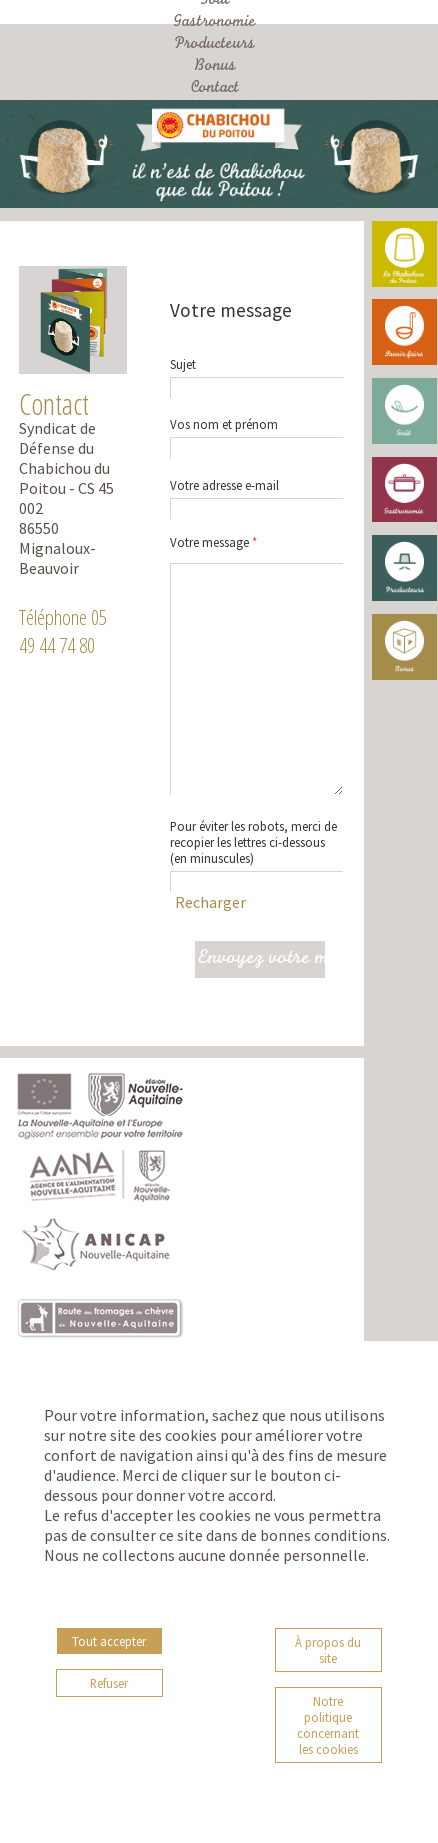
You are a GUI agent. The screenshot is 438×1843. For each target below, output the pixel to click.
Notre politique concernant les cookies (328, 1725)
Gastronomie (214, 23)
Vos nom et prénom (224, 424)
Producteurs (215, 45)
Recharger (210, 902)
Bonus (215, 67)
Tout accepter (109, 1641)
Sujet (183, 364)
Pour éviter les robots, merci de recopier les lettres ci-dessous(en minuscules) (253, 842)
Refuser (109, 1683)
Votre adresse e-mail (224, 485)
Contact (215, 89)
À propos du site (328, 1650)
